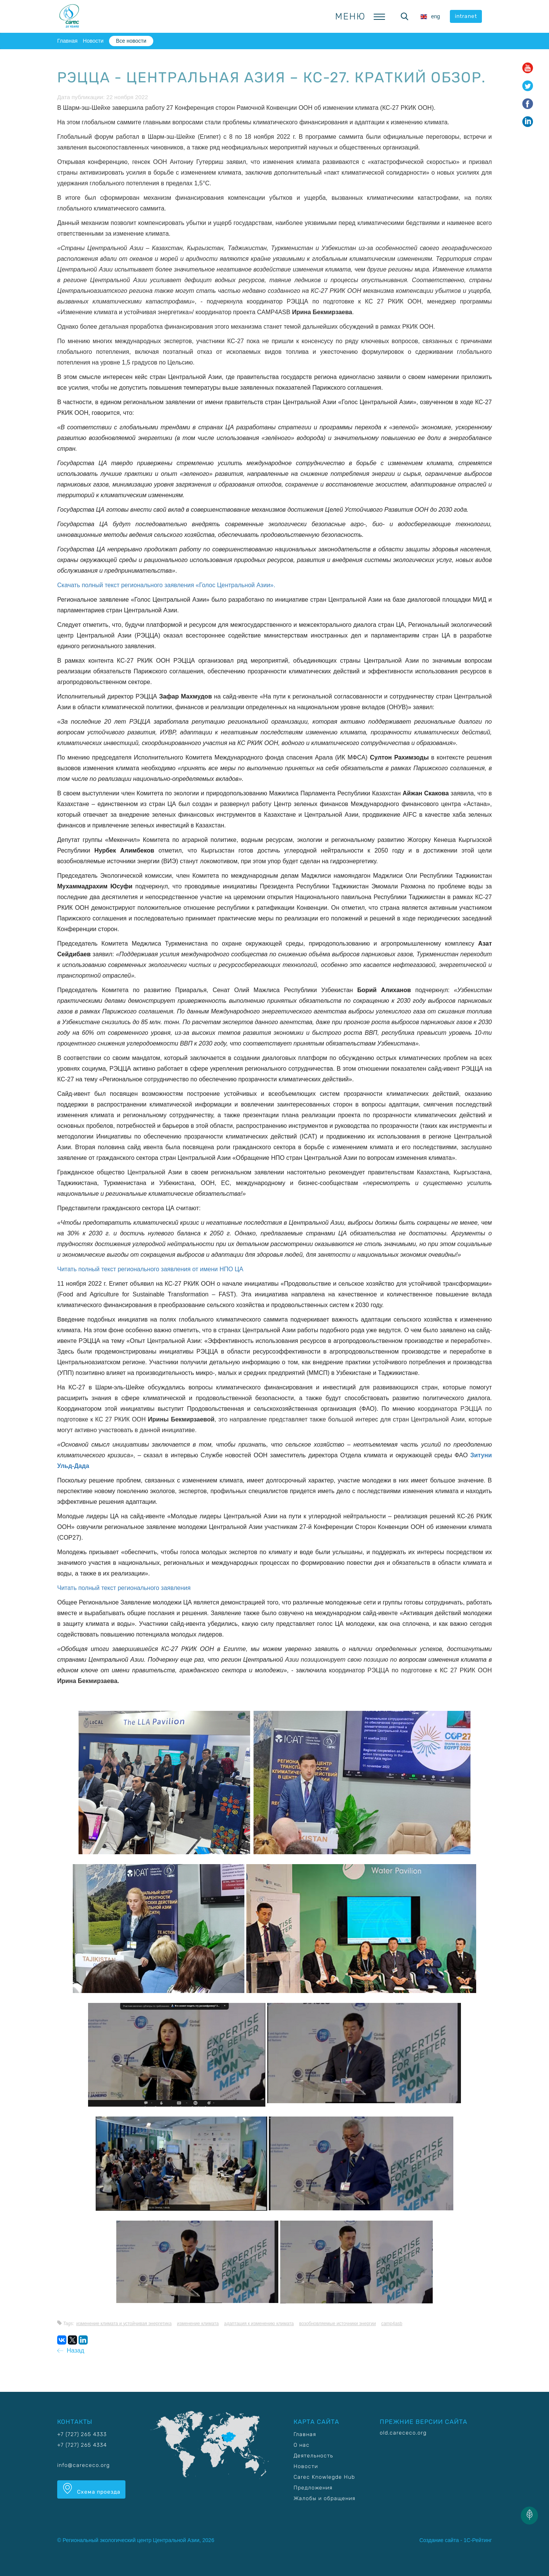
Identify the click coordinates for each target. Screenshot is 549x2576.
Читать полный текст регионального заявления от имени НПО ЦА (150, 1269)
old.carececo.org (403, 2433)
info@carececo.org (83, 2465)
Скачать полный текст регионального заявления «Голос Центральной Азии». (166, 585)
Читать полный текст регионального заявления (124, 1588)
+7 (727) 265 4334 (82, 2445)
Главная (67, 41)
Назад (70, 2350)
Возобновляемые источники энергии (337, 2323)
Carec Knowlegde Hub (324, 2477)
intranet (466, 16)
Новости (93, 41)
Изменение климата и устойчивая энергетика (124, 2323)
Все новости (131, 41)
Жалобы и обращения (324, 2498)
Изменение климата (198, 2323)
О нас (302, 2445)
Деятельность (313, 2455)
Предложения (313, 2487)
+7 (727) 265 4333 (82, 2434)
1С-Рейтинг (478, 2540)
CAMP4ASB (391, 2323)
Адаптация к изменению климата (259, 2323)
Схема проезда (91, 2489)
